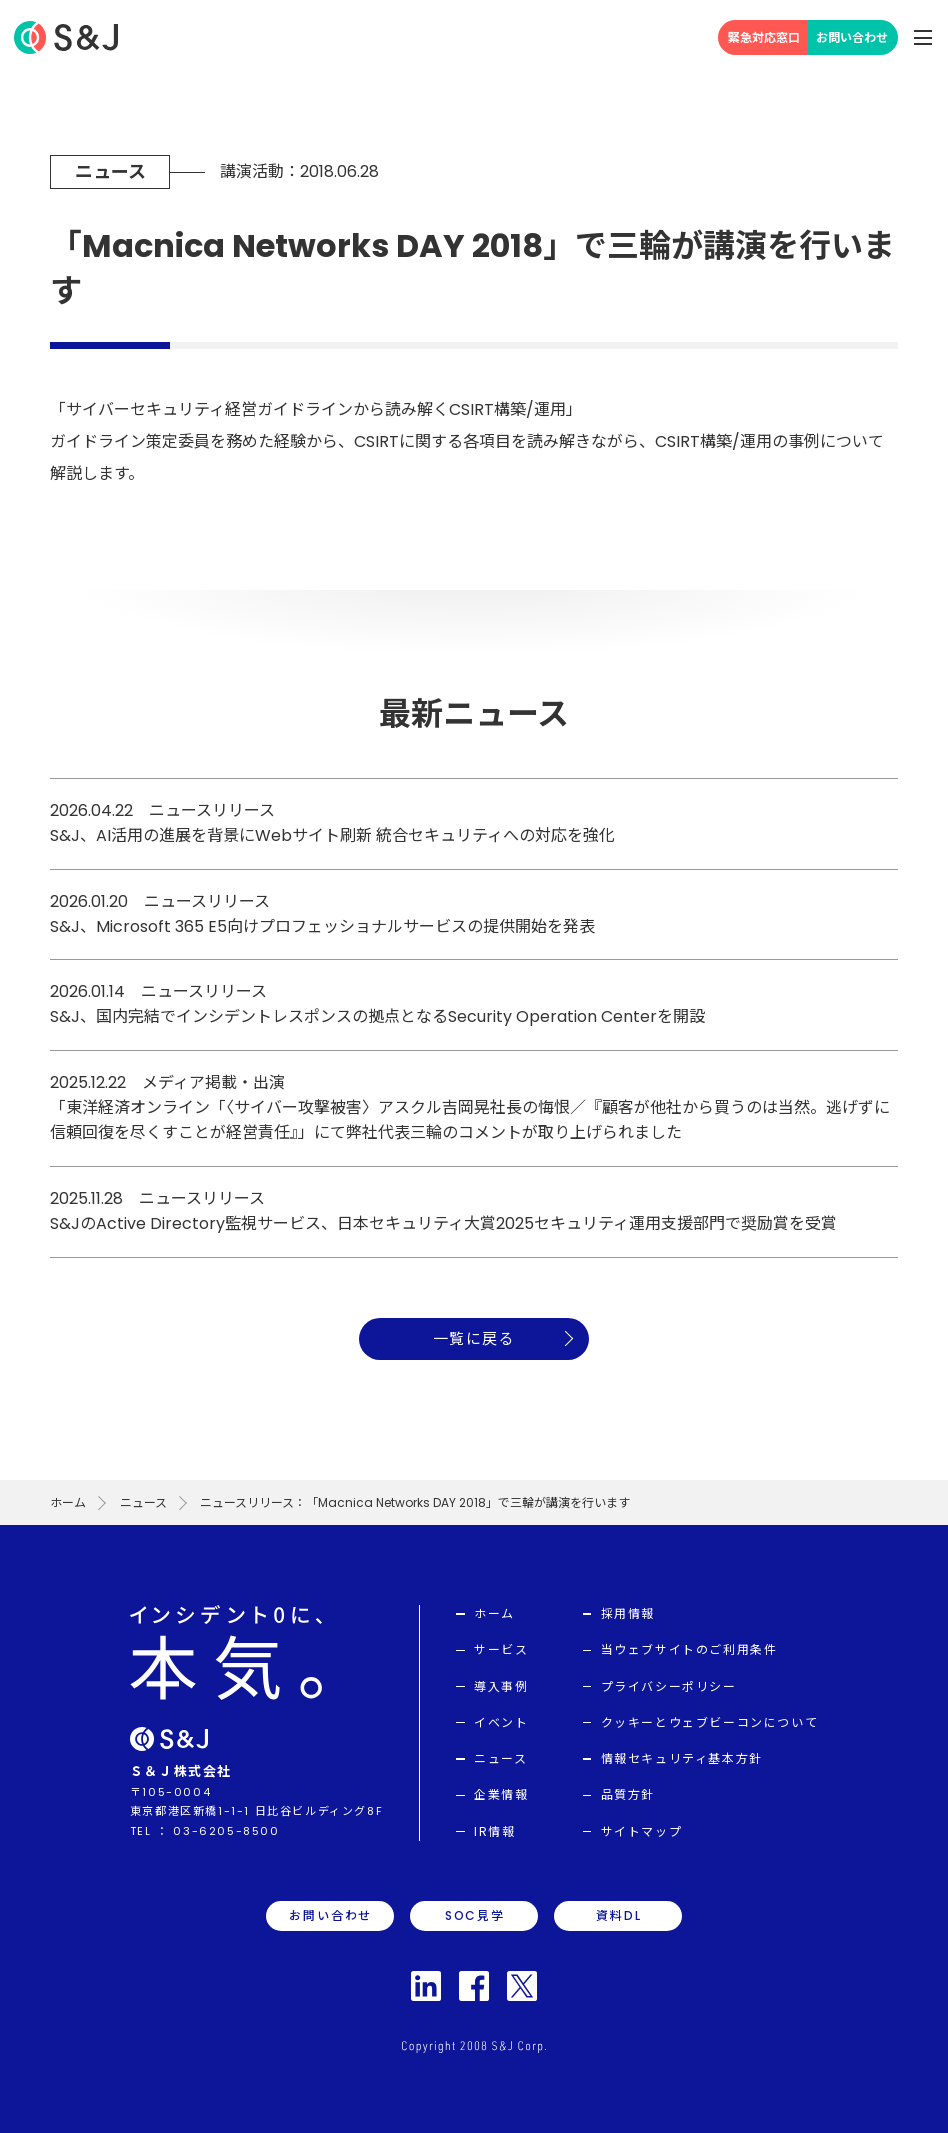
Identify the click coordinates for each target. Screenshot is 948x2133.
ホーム (68, 1502)
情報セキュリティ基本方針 (682, 1758)
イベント (501, 1722)
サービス (501, 1649)
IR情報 (494, 1831)
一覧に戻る (474, 1338)
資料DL (618, 1915)
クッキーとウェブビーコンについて (710, 1722)
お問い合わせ (852, 37)
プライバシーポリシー (669, 1686)
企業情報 (501, 1794)
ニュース (143, 1502)
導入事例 (501, 1686)
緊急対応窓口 (764, 37)
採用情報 (628, 1613)
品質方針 (628, 1794)
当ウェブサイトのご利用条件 (689, 1649)
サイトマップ (642, 1831)
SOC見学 (475, 1915)
